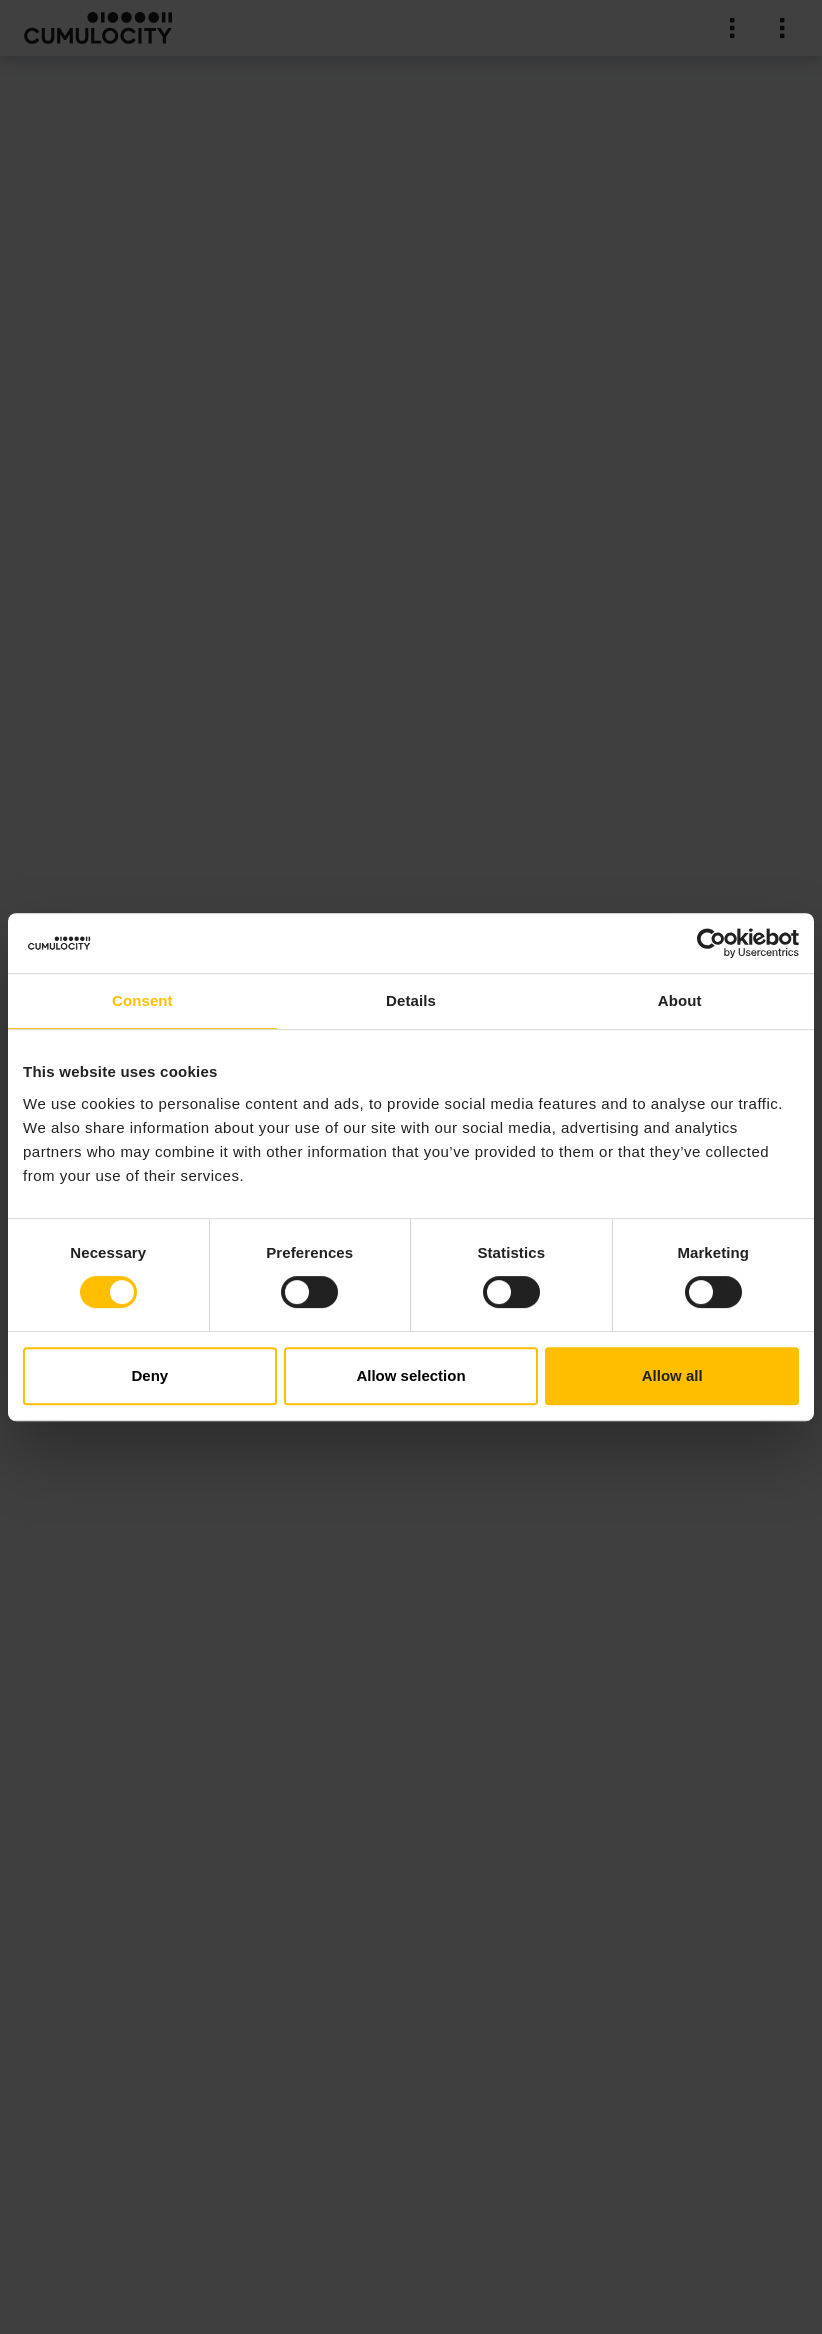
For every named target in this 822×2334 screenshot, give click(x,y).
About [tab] (680, 1000)
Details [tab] (411, 1000)
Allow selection (410, 1375)
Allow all (672, 1375)
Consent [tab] (142, 1000)
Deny (149, 1375)
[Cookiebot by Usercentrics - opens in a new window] (711, 943)
